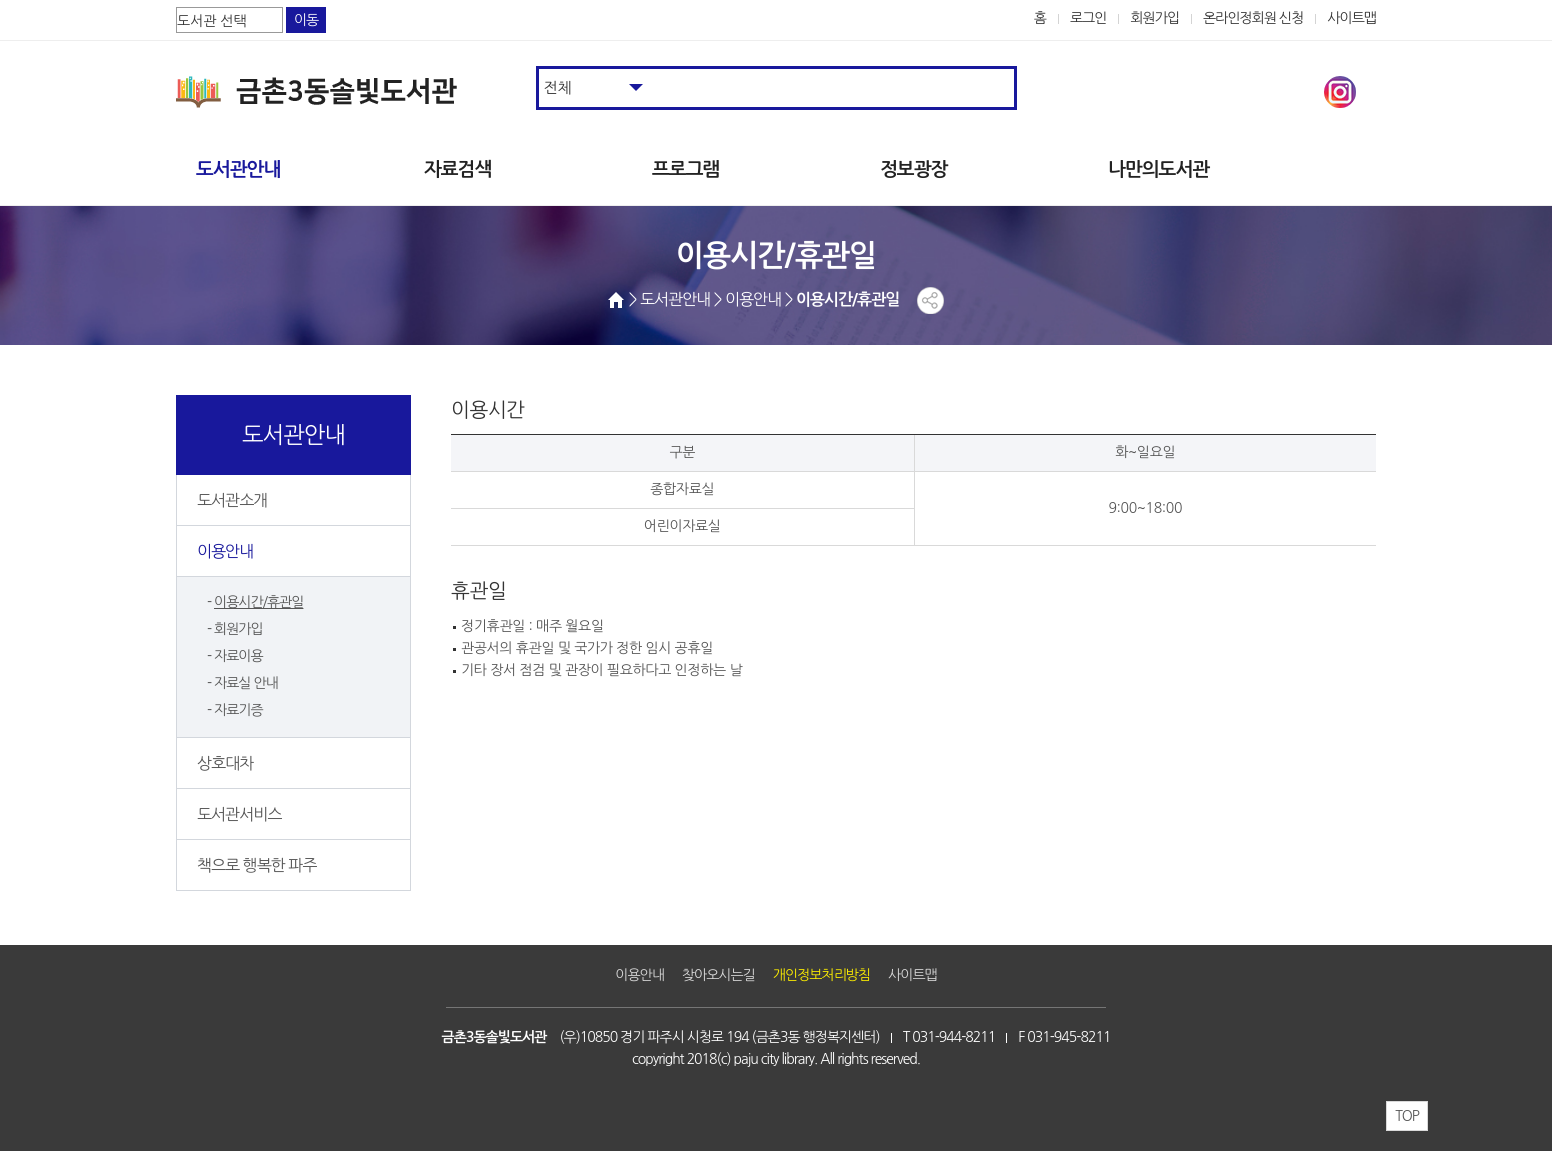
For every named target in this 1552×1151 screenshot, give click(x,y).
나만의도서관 (1158, 169)
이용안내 (225, 551)
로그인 (1088, 18)
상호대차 (225, 763)
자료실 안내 (246, 683)
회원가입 (1154, 18)
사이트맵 (1351, 18)
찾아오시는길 (718, 975)
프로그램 (685, 169)
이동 (306, 20)
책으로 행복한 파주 (256, 865)
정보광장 (913, 169)
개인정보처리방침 (821, 975)
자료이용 (238, 656)
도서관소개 (232, 500)
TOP (1407, 1116)
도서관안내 (238, 169)
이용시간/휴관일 (258, 602)
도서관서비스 (239, 814)
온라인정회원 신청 (1253, 18)
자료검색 (457, 169)
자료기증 (238, 710)
